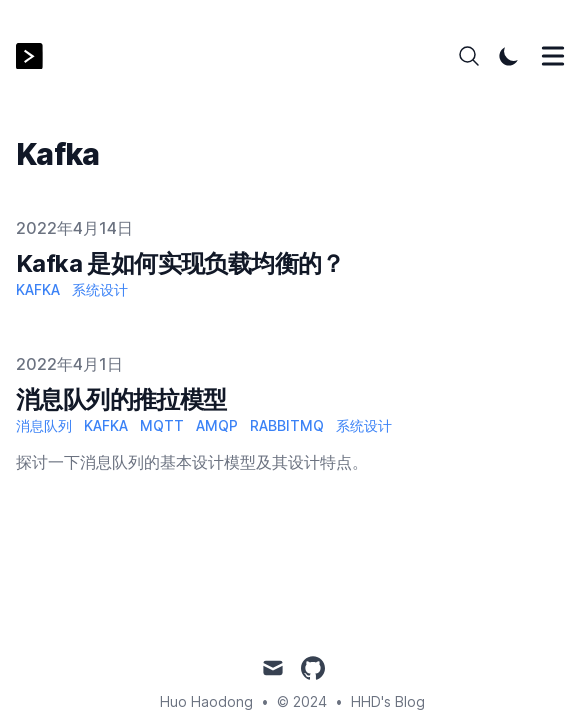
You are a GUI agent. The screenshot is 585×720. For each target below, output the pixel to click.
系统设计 (100, 289)
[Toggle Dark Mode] (509, 56)
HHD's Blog (388, 701)
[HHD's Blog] (35, 56)
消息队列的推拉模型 (121, 399)
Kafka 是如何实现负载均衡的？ (180, 263)
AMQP (217, 425)
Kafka (38, 289)
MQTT (162, 425)
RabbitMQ (287, 425)
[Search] (469, 56)
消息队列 (44, 425)
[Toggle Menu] (553, 56)
